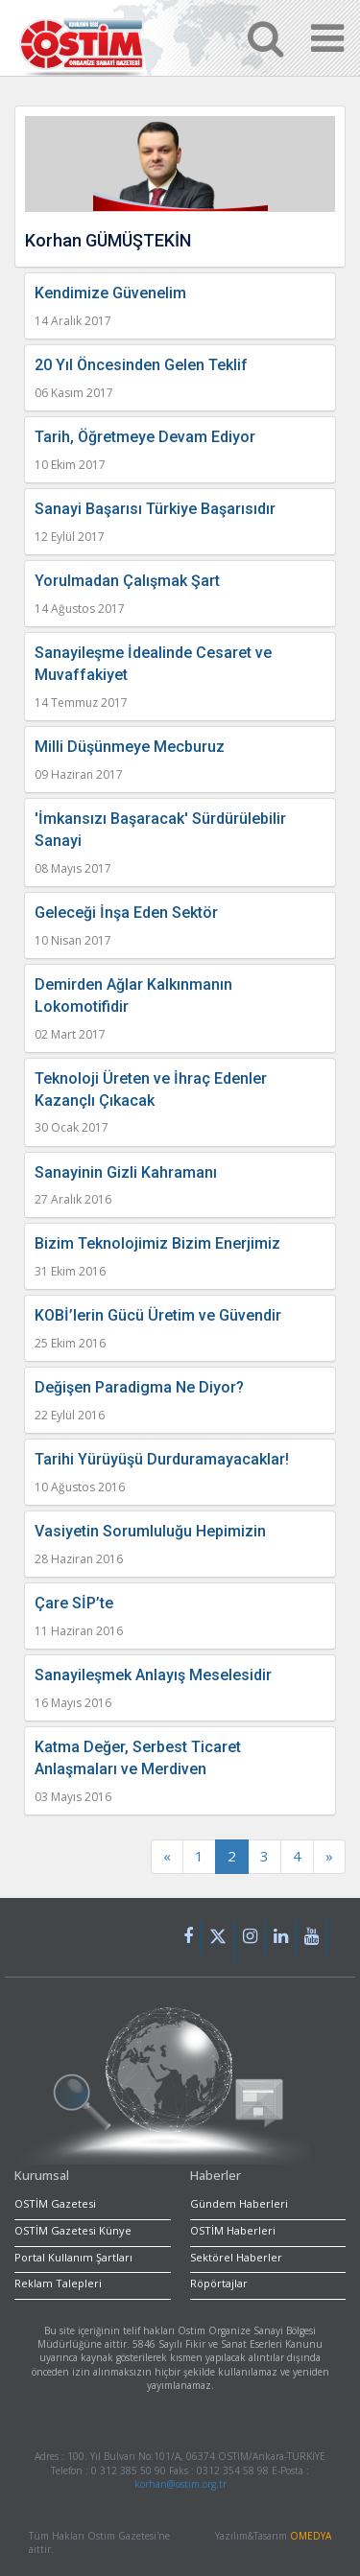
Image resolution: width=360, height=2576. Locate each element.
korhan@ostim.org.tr (180, 2484)
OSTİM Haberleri (233, 2230)
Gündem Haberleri (239, 2203)
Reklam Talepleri (58, 2283)
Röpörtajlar (219, 2283)
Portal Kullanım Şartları (73, 2257)
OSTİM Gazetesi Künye (73, 2230)
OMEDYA (310, 2535)
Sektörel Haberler (236, 2257)
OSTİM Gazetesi (55, 2203)
